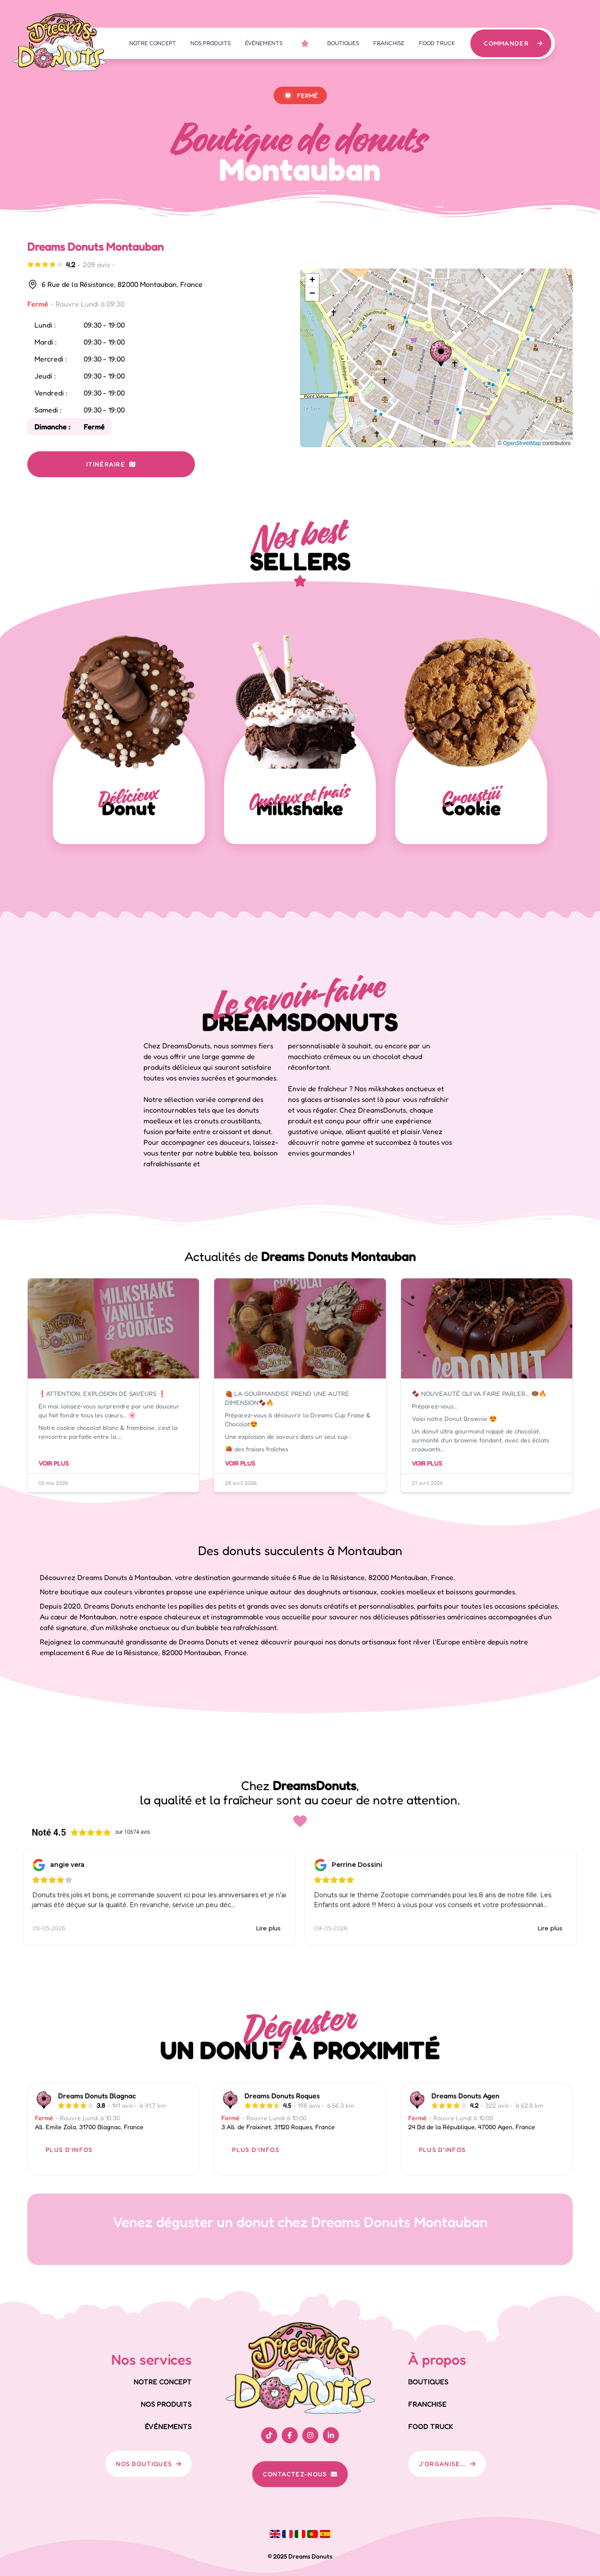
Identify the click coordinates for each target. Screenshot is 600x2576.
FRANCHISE (389, 43)
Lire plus (268, 1928)
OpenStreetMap (522, 443)
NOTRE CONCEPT (152, 43)
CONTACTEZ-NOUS (300, 2474)
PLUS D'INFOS (69, 2149)
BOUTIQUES (343, 43)
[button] (440, 353)
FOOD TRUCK (437, 43)
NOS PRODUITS (210, 43)
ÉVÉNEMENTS (264, 43)
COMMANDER (513, 43)
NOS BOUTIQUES (148, 2463)
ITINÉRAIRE (111, 464)
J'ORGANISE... (447, 2463)
